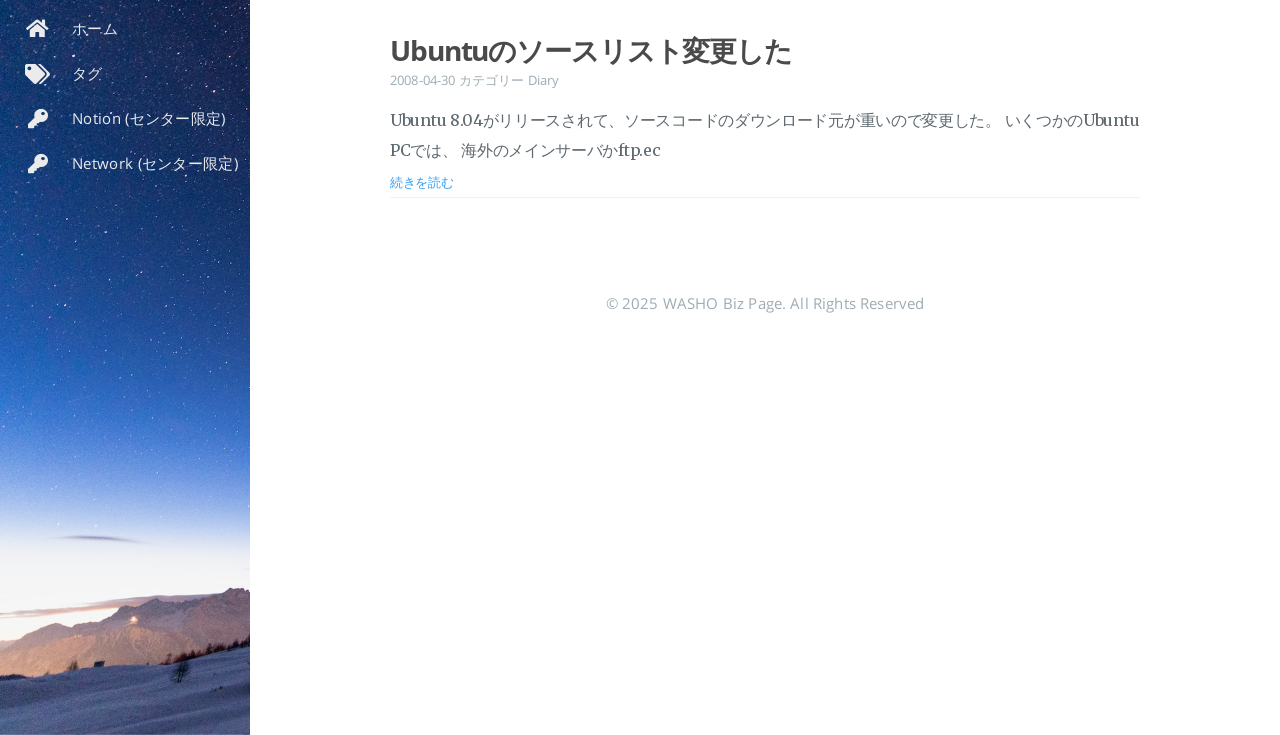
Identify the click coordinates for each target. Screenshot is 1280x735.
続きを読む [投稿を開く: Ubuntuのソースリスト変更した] (422, 182)
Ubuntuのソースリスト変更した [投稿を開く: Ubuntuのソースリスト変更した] (591, 50)
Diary (544, 80)
